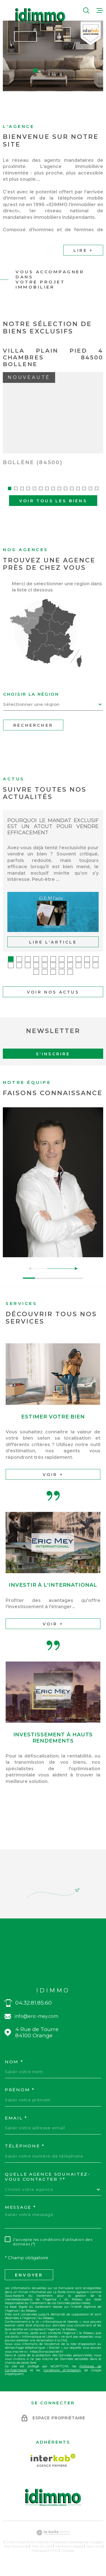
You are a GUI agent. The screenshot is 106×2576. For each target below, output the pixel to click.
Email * (16, 2131)
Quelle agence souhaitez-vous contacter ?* (47, 2190)
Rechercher (33, 738)
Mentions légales (69, 2559)
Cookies (68, 2564)
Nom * (14, 2075)
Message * (20, 2220)
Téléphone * (25, 2159)
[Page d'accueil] (40, 16)
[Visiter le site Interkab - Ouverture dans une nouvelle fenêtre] (53, 2473)
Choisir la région (31, 707)
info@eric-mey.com (36, 2029)
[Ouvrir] (86, 10)
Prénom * (20, 2103)
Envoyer (29, 2288)
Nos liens (93, 2559)
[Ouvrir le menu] (99, 10)
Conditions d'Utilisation (62, 2383)
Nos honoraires (16, 2559)
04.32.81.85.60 (33, 2016)
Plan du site (42, 2559)
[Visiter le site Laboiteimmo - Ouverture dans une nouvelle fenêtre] (53, 2546)
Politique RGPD (45, 2564)
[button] (35, 70)
